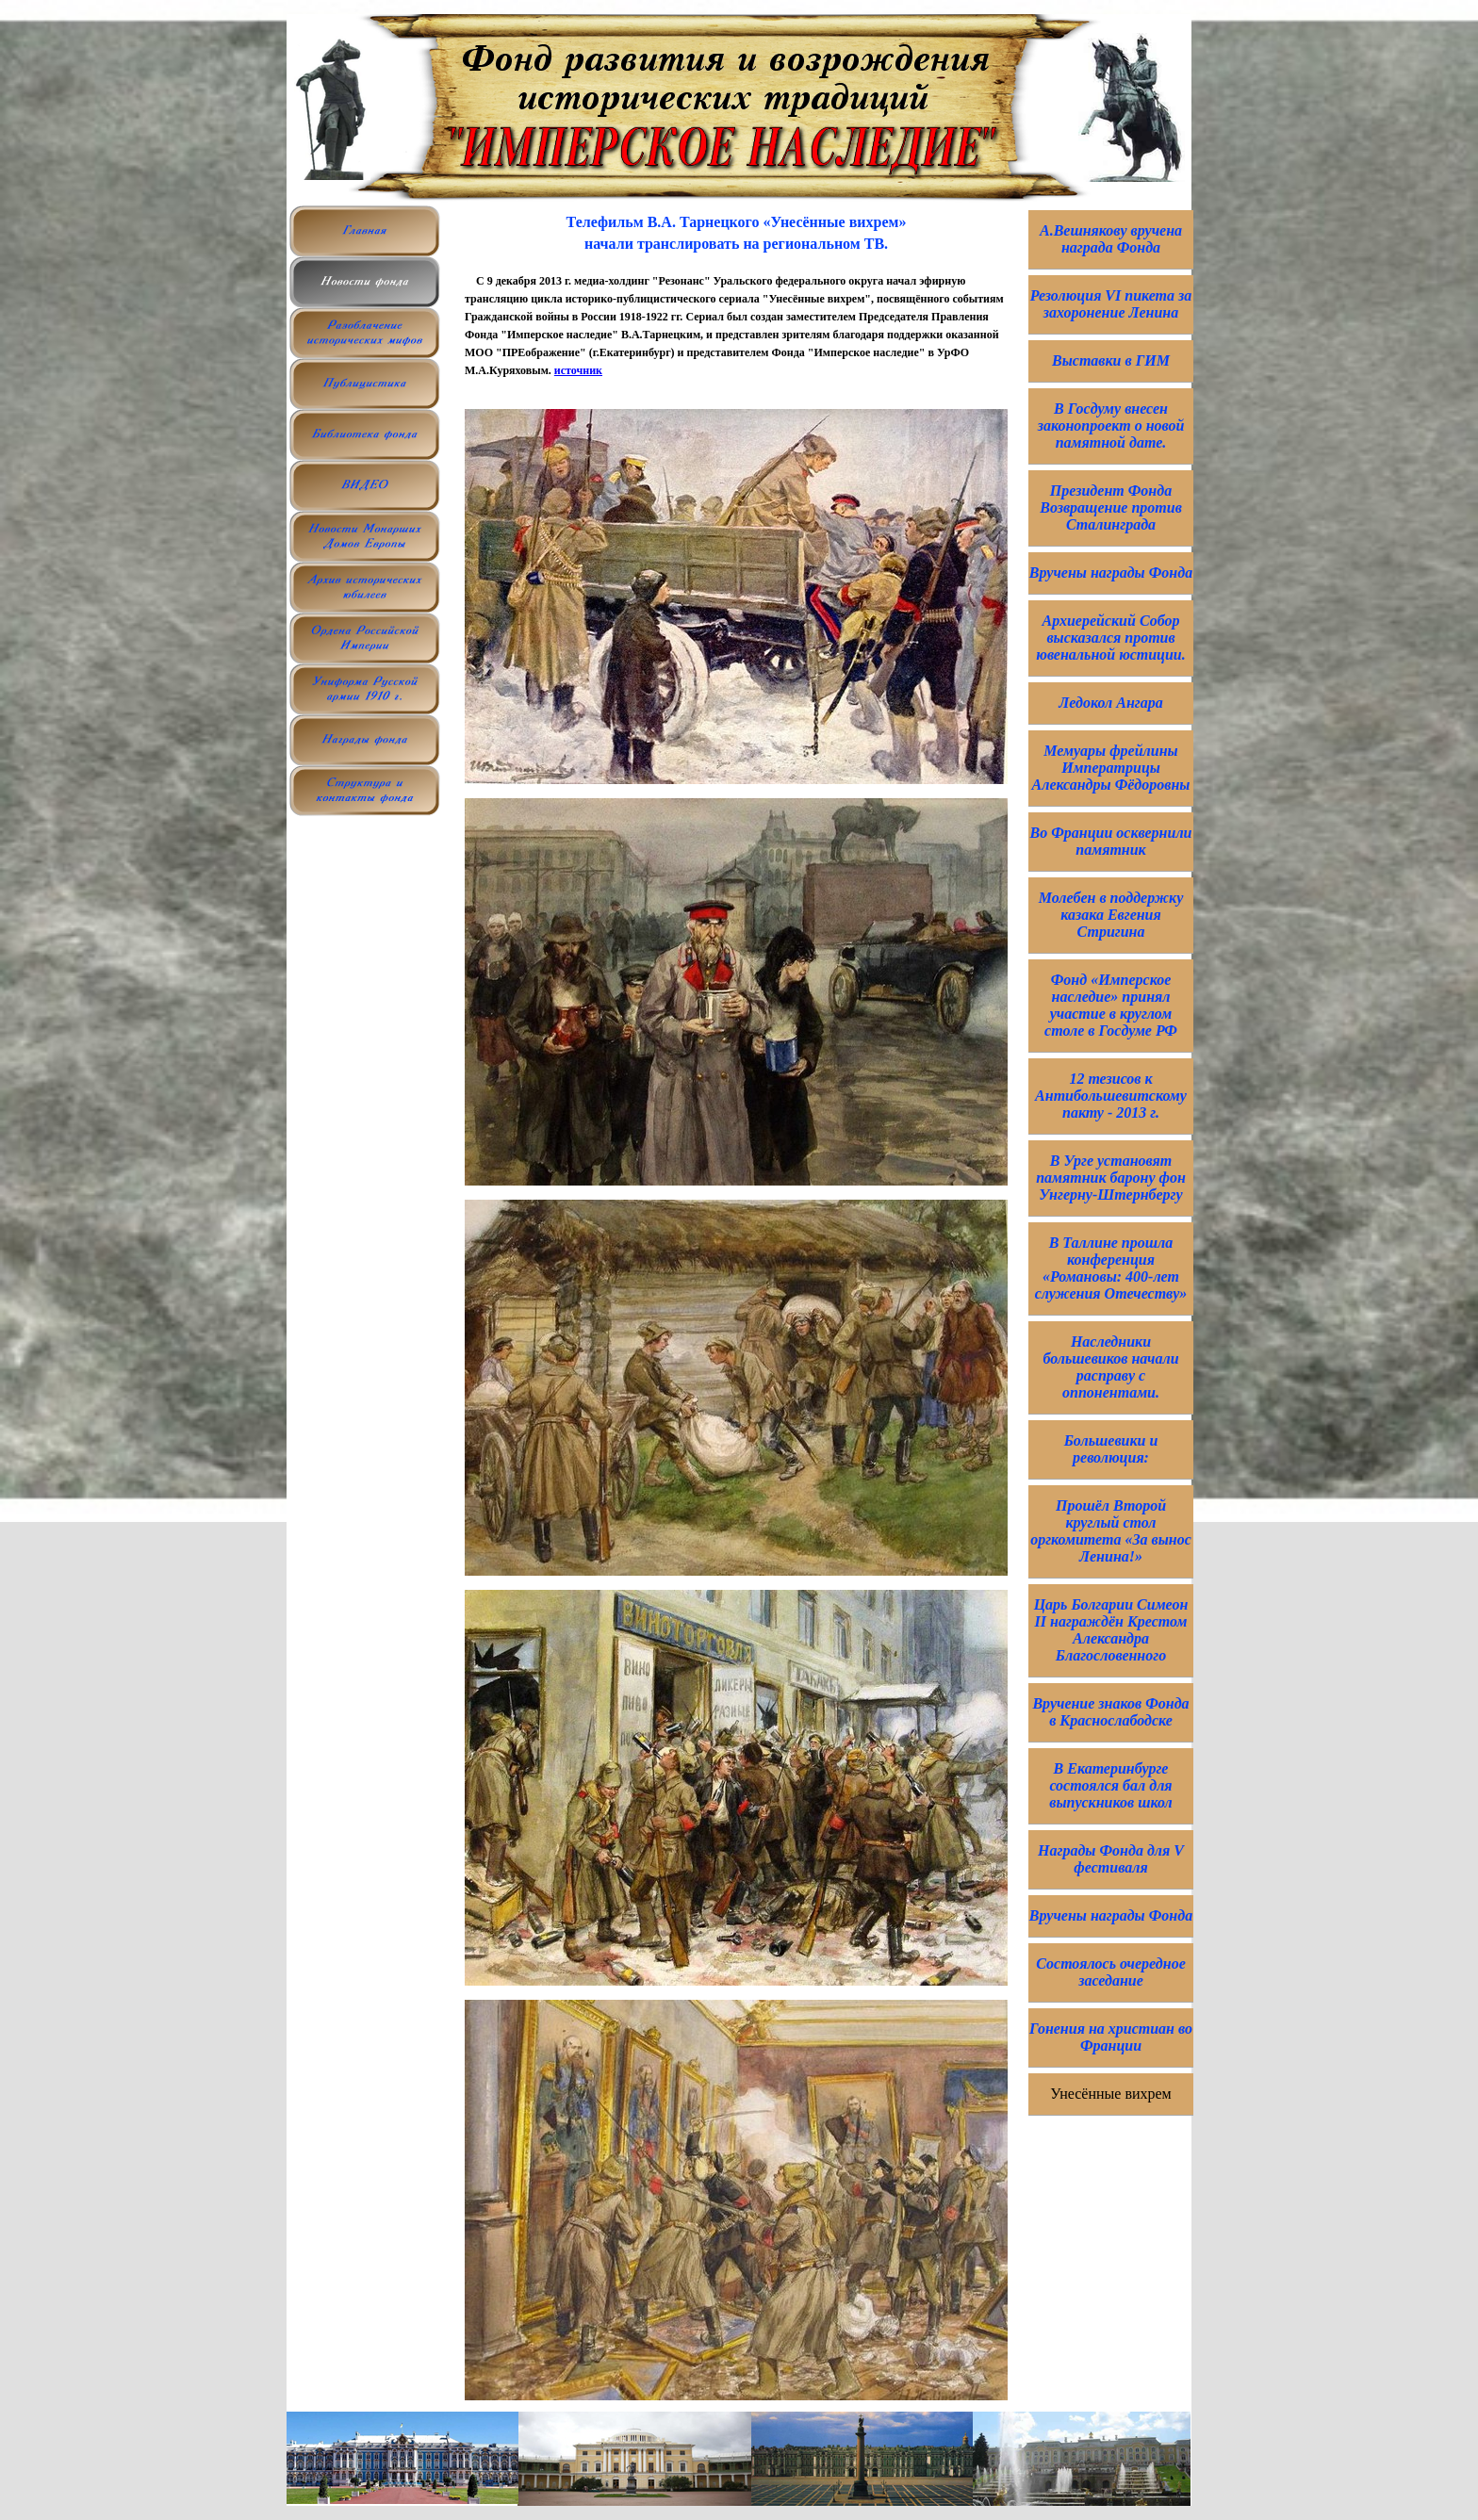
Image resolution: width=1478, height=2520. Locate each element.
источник (578, 370)
